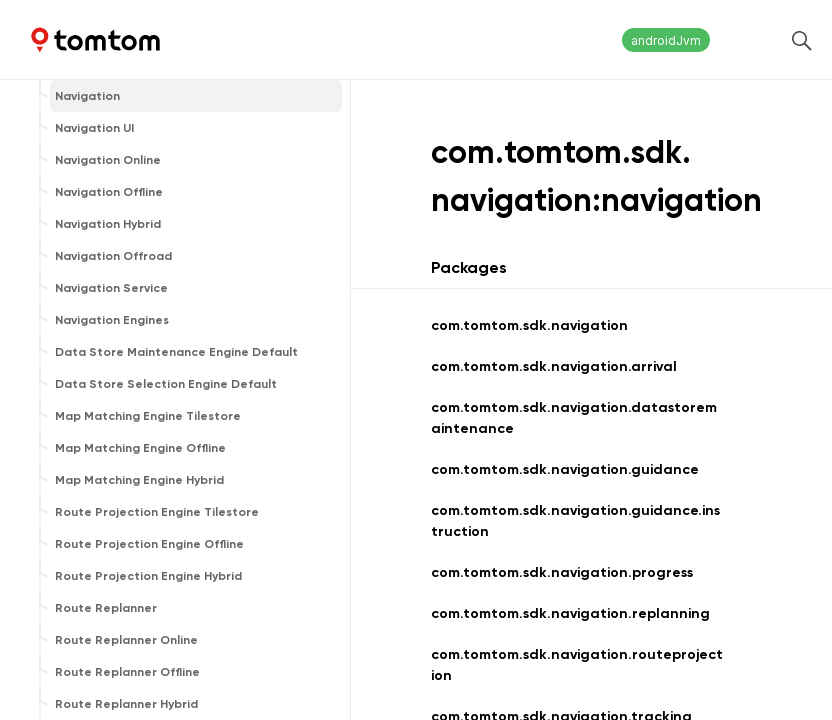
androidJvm (666, 40)
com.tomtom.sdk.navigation (529, 325)
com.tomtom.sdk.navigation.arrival (554, 366)
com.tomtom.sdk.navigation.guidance (565, 469)
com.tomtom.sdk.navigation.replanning (570, 613)
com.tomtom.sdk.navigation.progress (562, 572)
